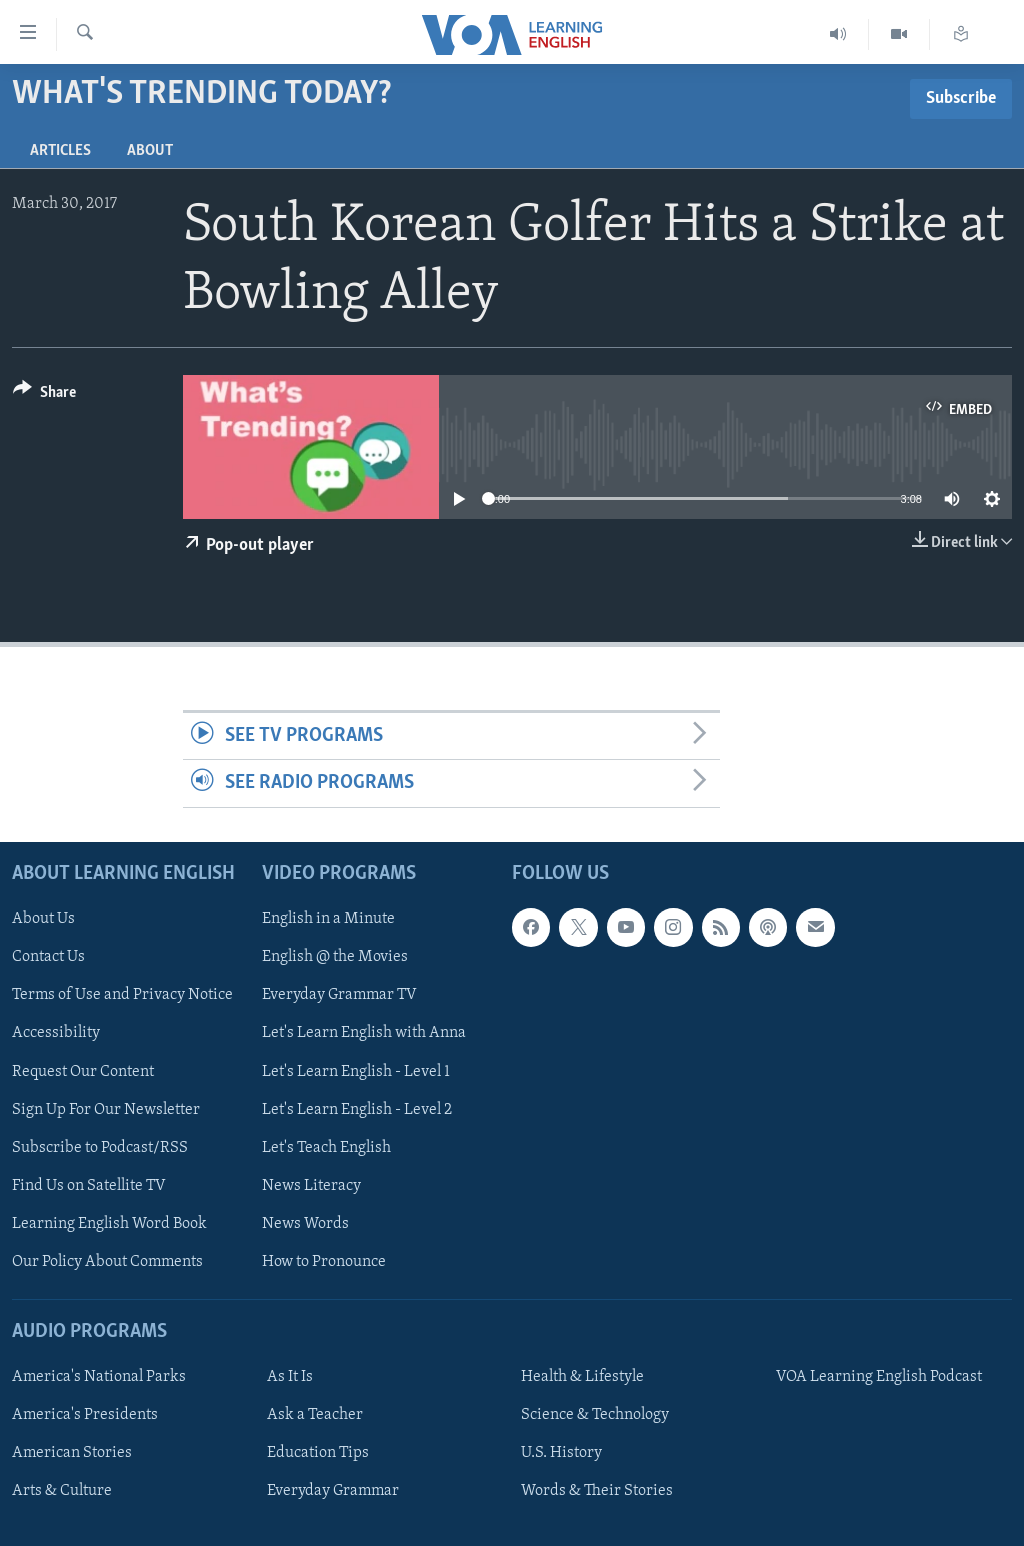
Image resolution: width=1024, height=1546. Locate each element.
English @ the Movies (335, 957)
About (150, 151)
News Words (305, 1223)
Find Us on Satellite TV (89, 1185)
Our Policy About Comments (107, 1261)
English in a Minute (328, 919)
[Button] (44, 395)
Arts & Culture (62, 1491)
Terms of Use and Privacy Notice (122, 995)
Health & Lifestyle (582, 1377)
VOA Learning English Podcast (879, 1377)
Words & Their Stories (597, 1491)
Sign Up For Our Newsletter (106, 1109)
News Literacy (311, 1185)
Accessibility (56, 1033)
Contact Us (48, 957)
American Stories (72, 1453)
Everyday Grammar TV (339, 995)
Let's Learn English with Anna (364, 1033)
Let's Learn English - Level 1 (356, 1071)
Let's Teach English (326, 1147)
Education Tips (318, 1453)
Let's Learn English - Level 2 (357, 1109)
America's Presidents (85, 1415)
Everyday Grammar (333, 1491)
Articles (60, 151)
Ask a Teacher (315, 1415)
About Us (43, 919)
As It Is (290, 1377)
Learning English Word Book (109, 1223)
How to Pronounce (324, 1261)
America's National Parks (99, 1377)
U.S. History (561, 1453)
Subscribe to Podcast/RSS (100, 1147)
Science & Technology (595, 1415)
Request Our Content (83, 1071)
